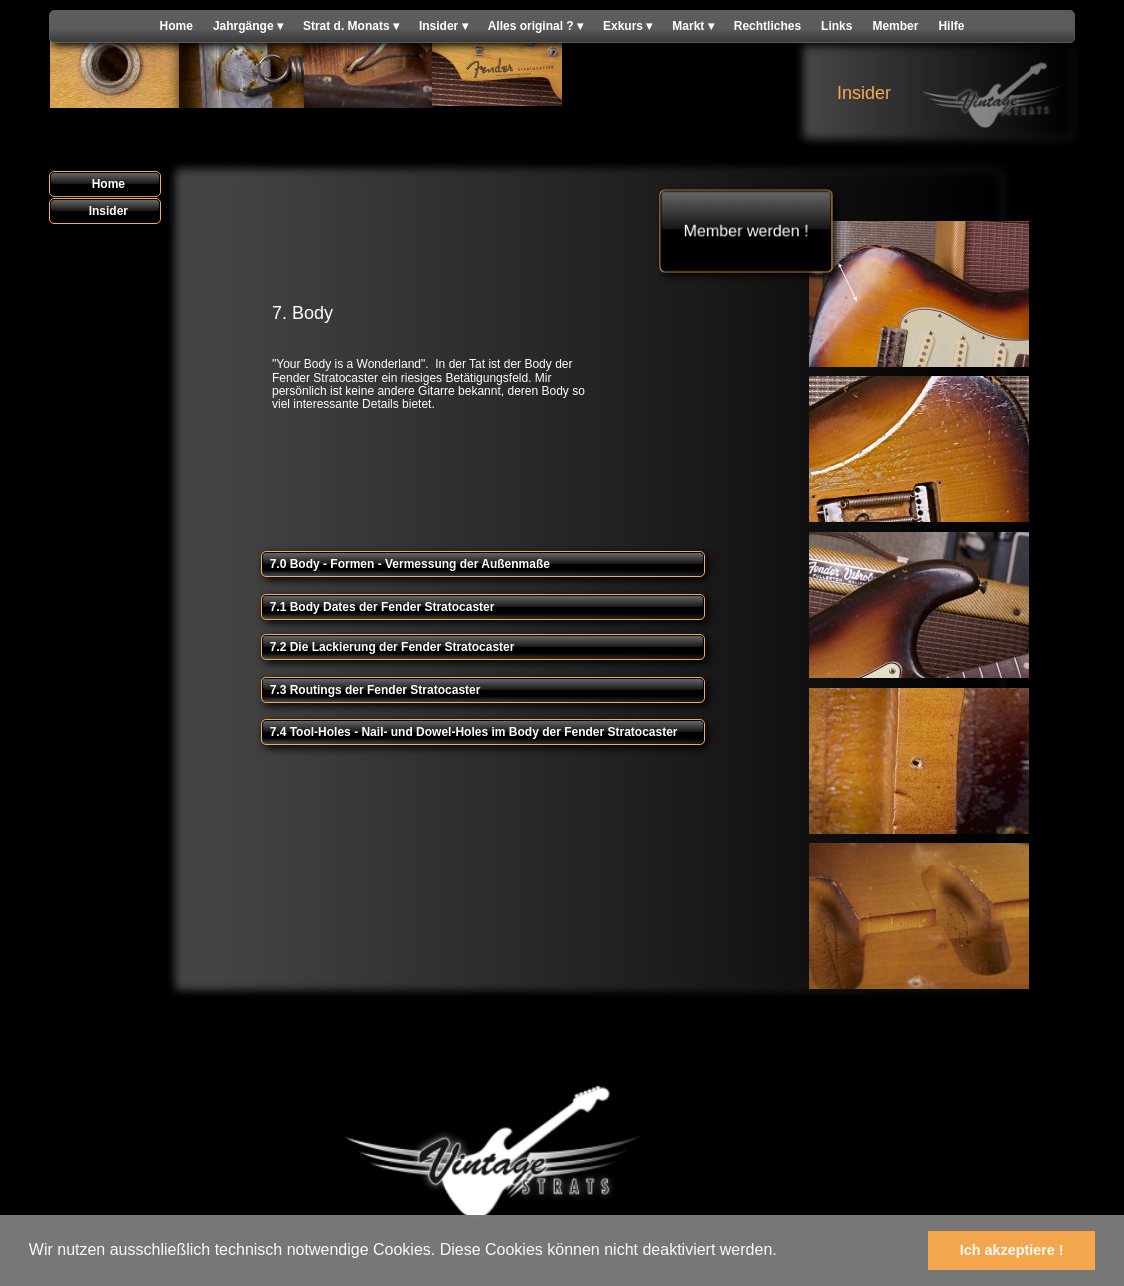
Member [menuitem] (895, 26)
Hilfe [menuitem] (951, 26)
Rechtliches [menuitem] (767, 26)
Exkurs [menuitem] (627, 26)
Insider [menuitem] (443, 26)
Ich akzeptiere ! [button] (1012, 1250)
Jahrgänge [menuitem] (248, 26)
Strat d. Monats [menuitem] (351, 26)
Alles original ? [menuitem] (535, 26)
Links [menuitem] (836, 26)
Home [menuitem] (176, 26)
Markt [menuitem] (692, 26)
